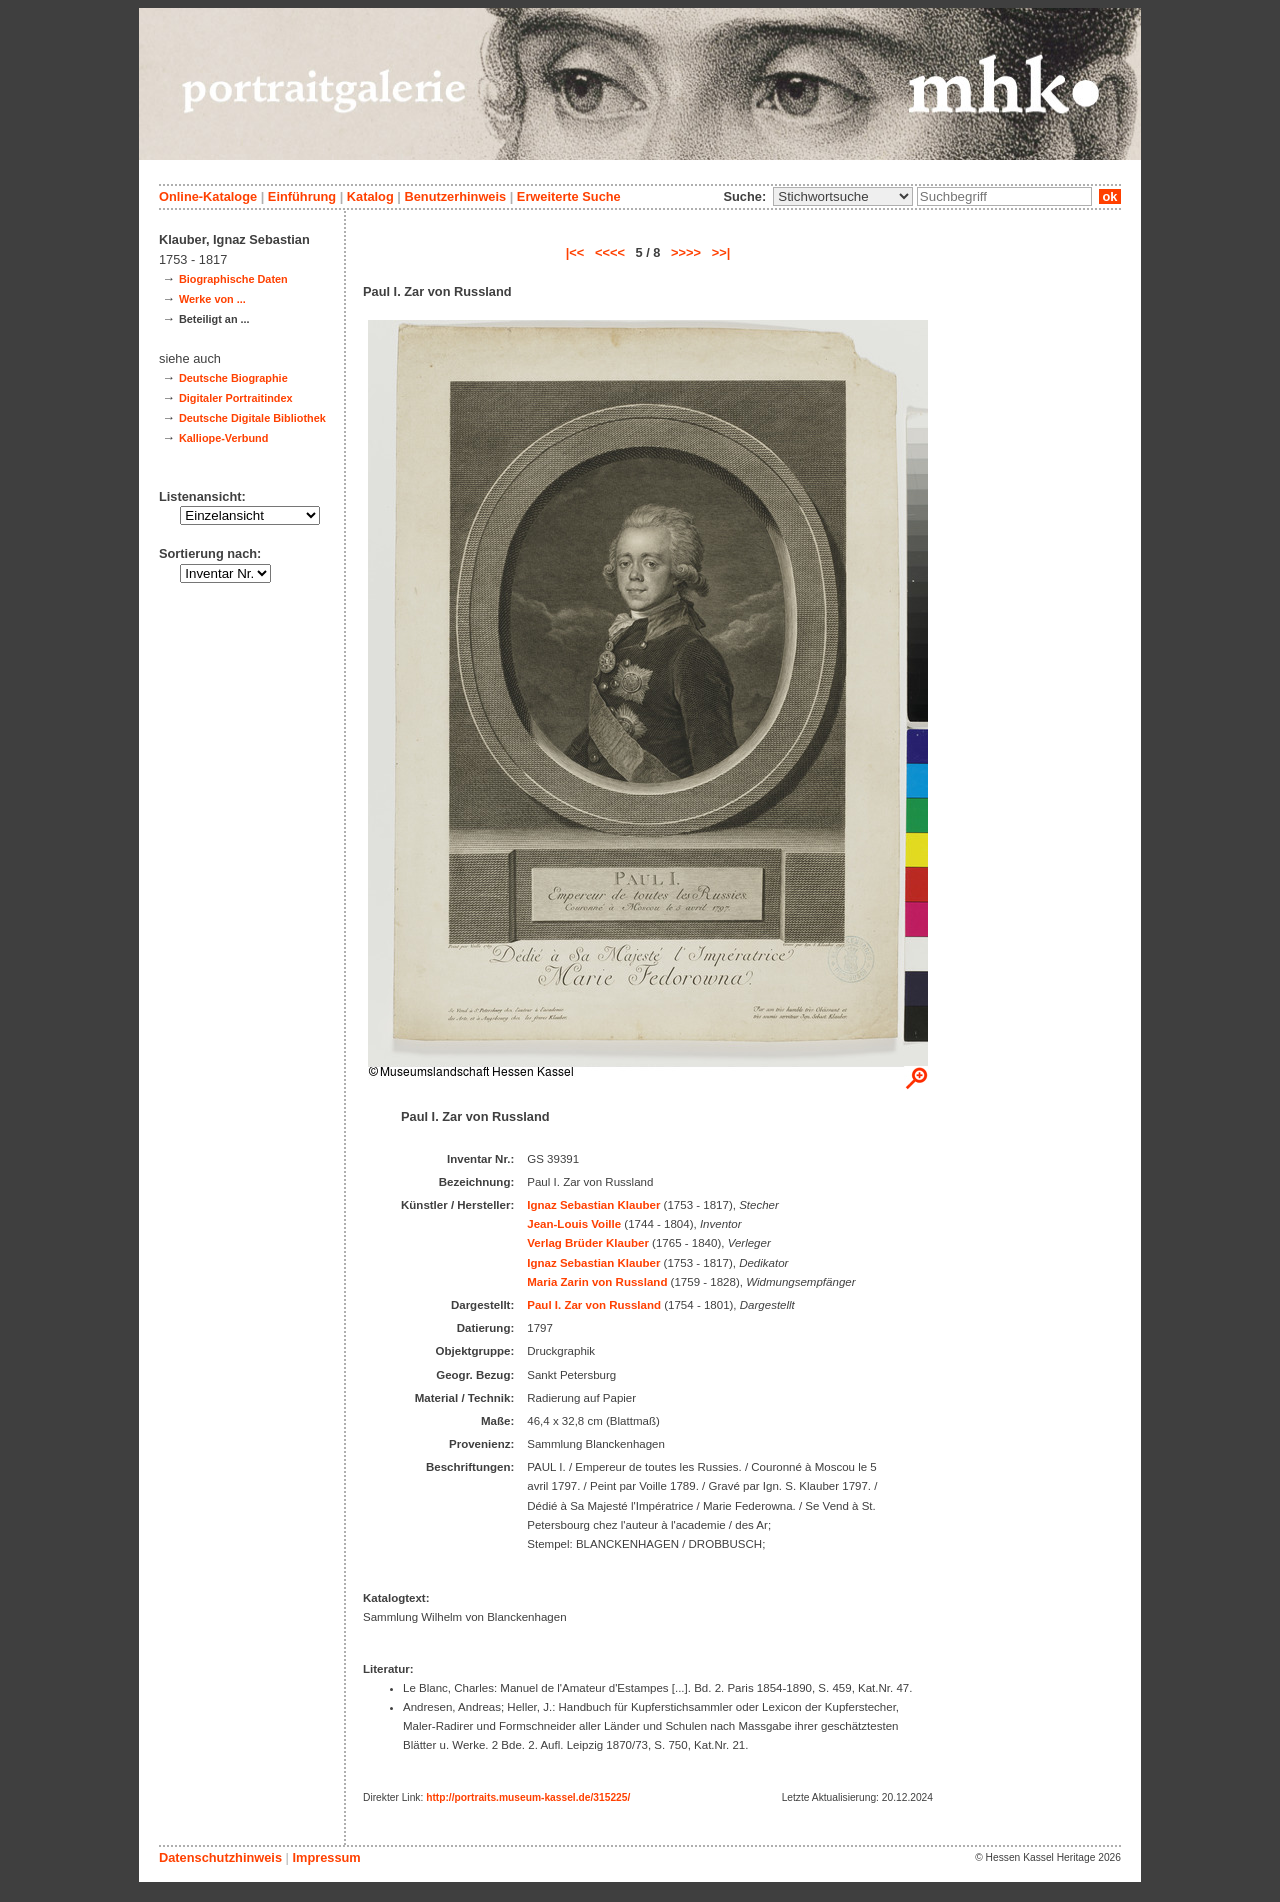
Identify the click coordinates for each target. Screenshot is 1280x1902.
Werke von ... (212, 299)
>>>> (686, 252)
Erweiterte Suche (569, 196)
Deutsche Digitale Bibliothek (252, 418)
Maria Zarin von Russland (597, 1282)
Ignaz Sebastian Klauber (593, 1205)
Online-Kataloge (208, 196)
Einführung (302, 196)
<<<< (610, 252)
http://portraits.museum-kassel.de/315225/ (528, 1797)
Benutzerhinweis (455, 196)
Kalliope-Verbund (223, 438)
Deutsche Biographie (233, 378)
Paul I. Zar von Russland (594, 1305)
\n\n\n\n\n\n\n (843, 196)
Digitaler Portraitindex (236, 398)
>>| (721, 252)
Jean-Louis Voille (574, 1224)
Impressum (326, 1857)
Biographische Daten (233, 279)
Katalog (370, 196)
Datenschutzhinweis (220, 1857)
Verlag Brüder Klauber (588, 1243)
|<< (575, 252)
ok (1110, 196)
